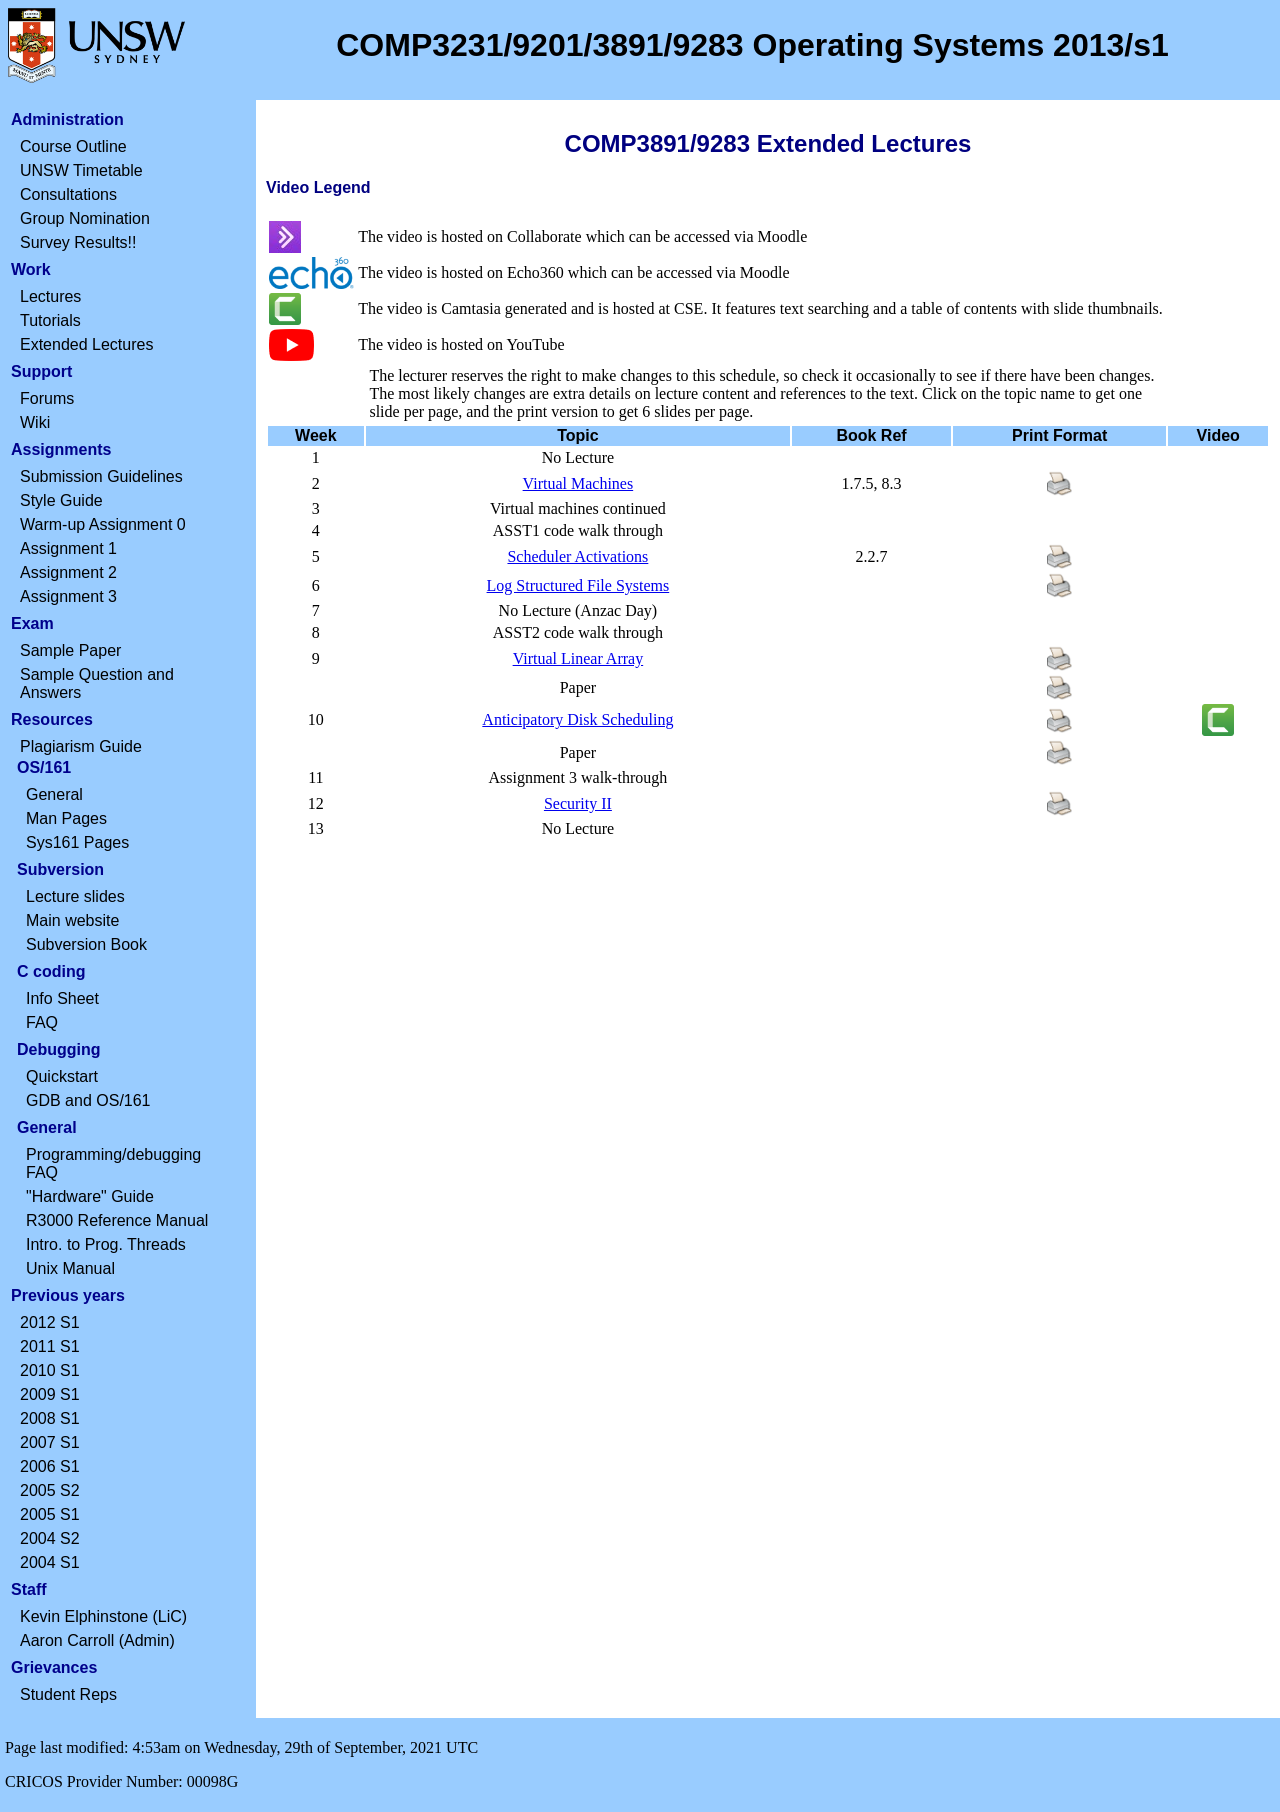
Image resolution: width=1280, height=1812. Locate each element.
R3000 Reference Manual (117, 1220)
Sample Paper (70, 650)
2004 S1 (50, 1562)
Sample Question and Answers (97, 683)
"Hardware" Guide (90, 1196)
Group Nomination (85, 218)
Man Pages (66, 818)
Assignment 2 (68, 572)
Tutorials (50, 320)
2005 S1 (50, 1514)
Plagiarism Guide (81, 746)
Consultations (68, 194)
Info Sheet (62, 998)
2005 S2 (50, 1490)
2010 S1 (50, 1370)
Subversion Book (86, 944)
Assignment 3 (68, 596)
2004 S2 (50, 1538)
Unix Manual (70, 1268)
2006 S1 (50, 1466)
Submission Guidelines (101, 476)
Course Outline (73, 146)
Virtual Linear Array (578, 658)
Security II (578, 803)
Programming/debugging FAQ (113, 1163)
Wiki (35, 422)
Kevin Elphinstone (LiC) (103, 1616)
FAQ (42, 1022)
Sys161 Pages (77, 842)
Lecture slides (75, 896)
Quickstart (62, 1076)
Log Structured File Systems (578, 585)
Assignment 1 (68, 548)
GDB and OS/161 (88, 1100)
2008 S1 (50, 1418)
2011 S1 (50, 1346)
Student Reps (68, 1694)
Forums (47, 398)
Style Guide (61, 500)
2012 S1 (50, 1322)
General (54, 794)
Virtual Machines (578, 483)
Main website (72, 920)
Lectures (50, 296)
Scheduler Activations (577, 556)
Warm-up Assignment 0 (103, 524)
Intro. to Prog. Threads (106, 1244)
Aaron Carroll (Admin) (97, 1640)
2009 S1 (50, 1394)
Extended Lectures (86, 344)
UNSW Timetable (81, 170)
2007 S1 (50, 1442)
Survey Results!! (78, 242)
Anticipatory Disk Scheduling (577, 719)
